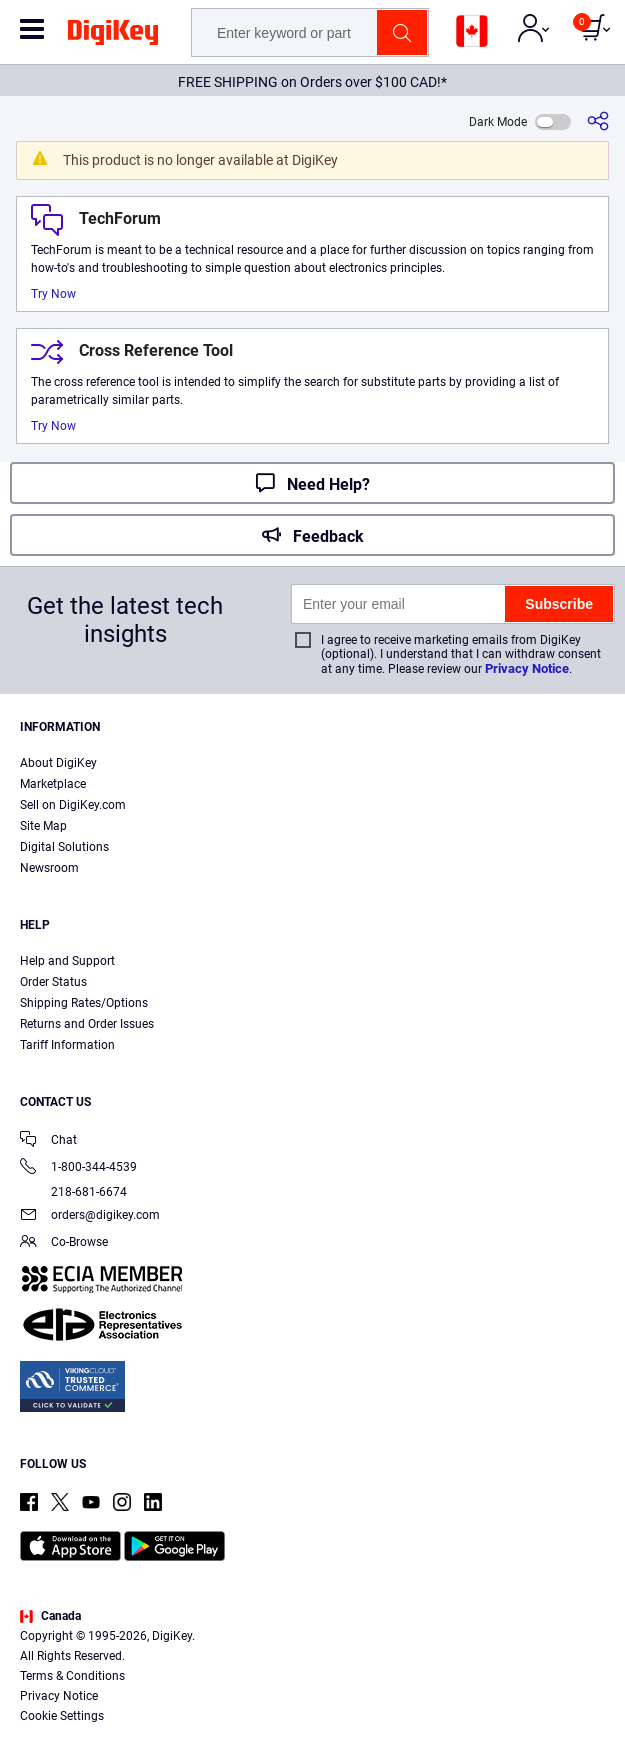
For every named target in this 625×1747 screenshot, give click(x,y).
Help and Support (67, 961)
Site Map (43, 826)
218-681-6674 (73, 1192)
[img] (113, 36)
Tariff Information (67, 1045)
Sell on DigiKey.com (73, 805)
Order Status (53, 982)
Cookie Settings (62, 1716)
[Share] (598, 121)
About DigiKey (58, 763)
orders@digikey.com (90, 1216)
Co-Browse (64, 1243)
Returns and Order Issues (87, 1024)
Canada (50, 1616)
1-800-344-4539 (78, 1168)
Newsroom (49, 868)
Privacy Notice (527, 668)
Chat (48, 1141)
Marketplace (53, 784)
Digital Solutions (64, 847)
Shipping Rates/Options (84, 1003)
